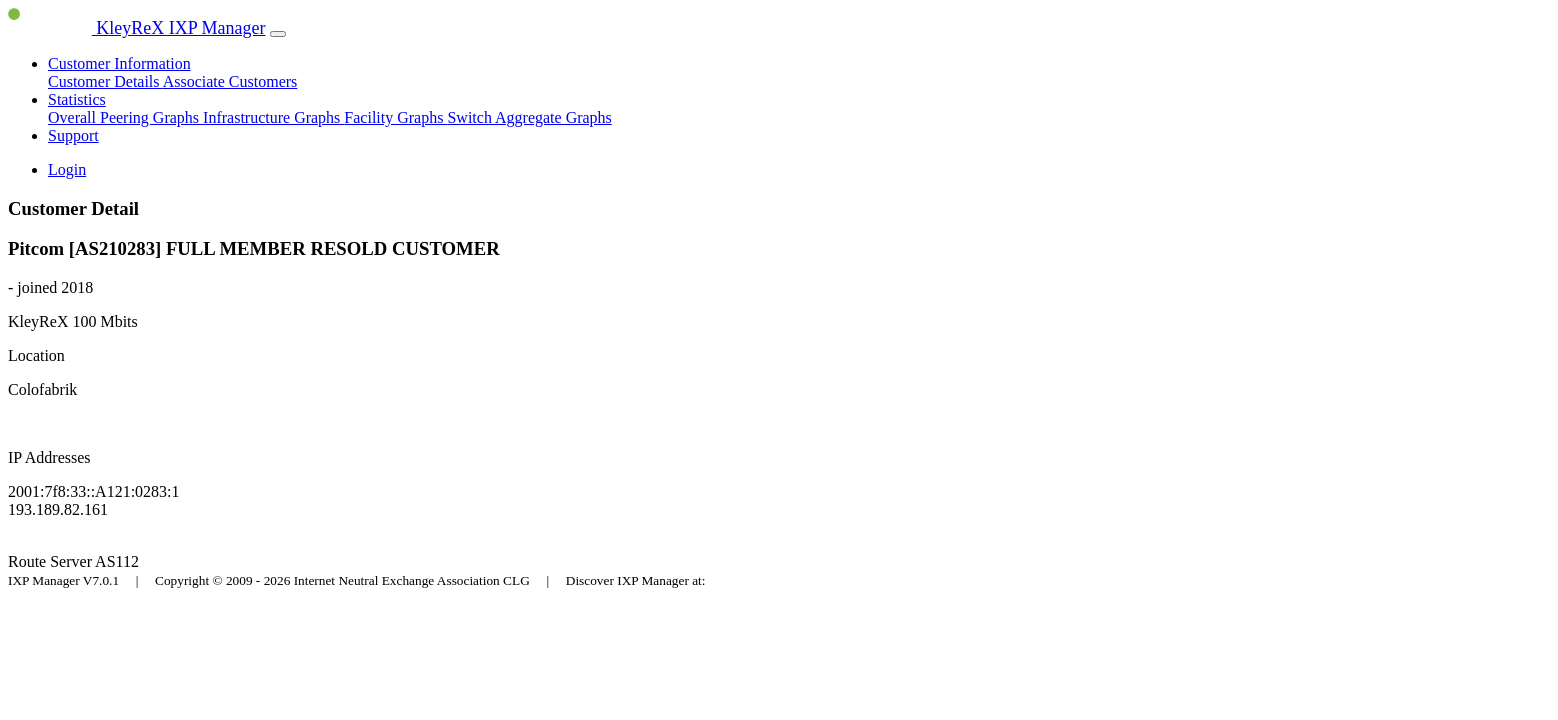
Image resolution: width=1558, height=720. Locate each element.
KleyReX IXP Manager (137, 28)
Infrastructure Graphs (273, 117)
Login (67, 169)
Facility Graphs (395, 117)
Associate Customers (230, 81)
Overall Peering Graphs (125, 117)
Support (73, 135)
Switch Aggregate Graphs (529, 117)
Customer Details (105, 81)
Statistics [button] (77, 99)
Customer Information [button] (119, 63)
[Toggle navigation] (278, 34)
